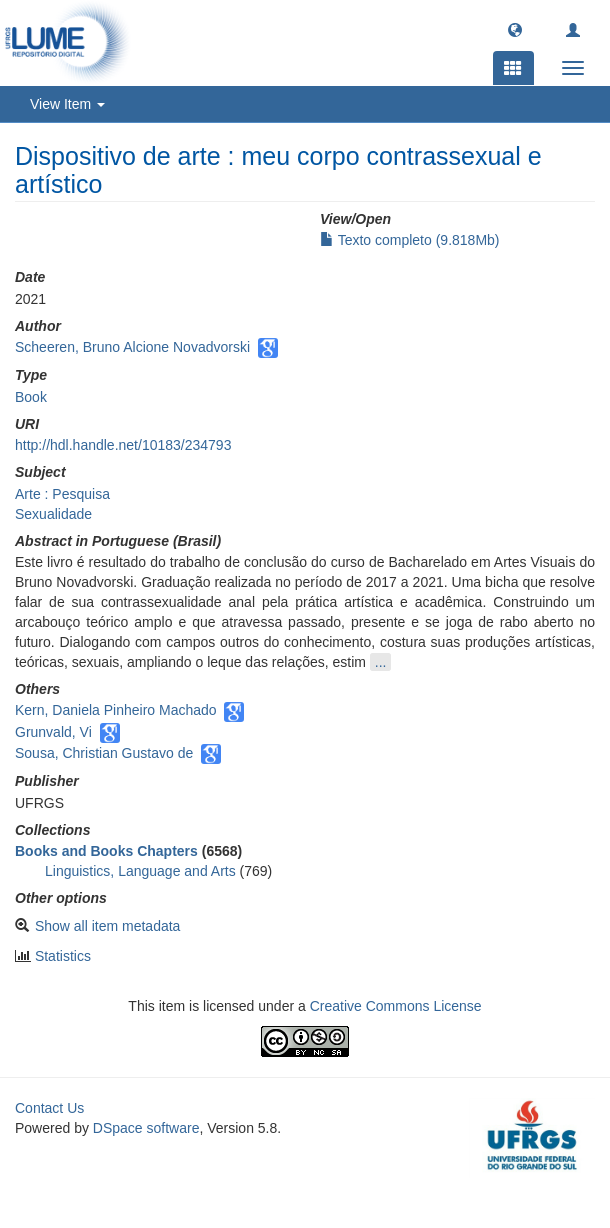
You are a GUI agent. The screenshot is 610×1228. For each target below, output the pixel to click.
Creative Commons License (396, 1006)
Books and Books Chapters (106, 851)
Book (31, 397)
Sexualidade (53, 514)
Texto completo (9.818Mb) (410, 240)
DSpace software (146, 1128)
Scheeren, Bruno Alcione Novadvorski (132, 347)
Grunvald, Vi (53, 732)
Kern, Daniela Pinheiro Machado (116, 710)
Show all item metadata (108, 926)
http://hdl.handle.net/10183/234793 (123, 445)
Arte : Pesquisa (62, 494)
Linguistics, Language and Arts (140, 871)
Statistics (63, 956)
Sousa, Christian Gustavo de (104, 753)
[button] (515, 29)
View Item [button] (67, 104)
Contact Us (49, 1108)
